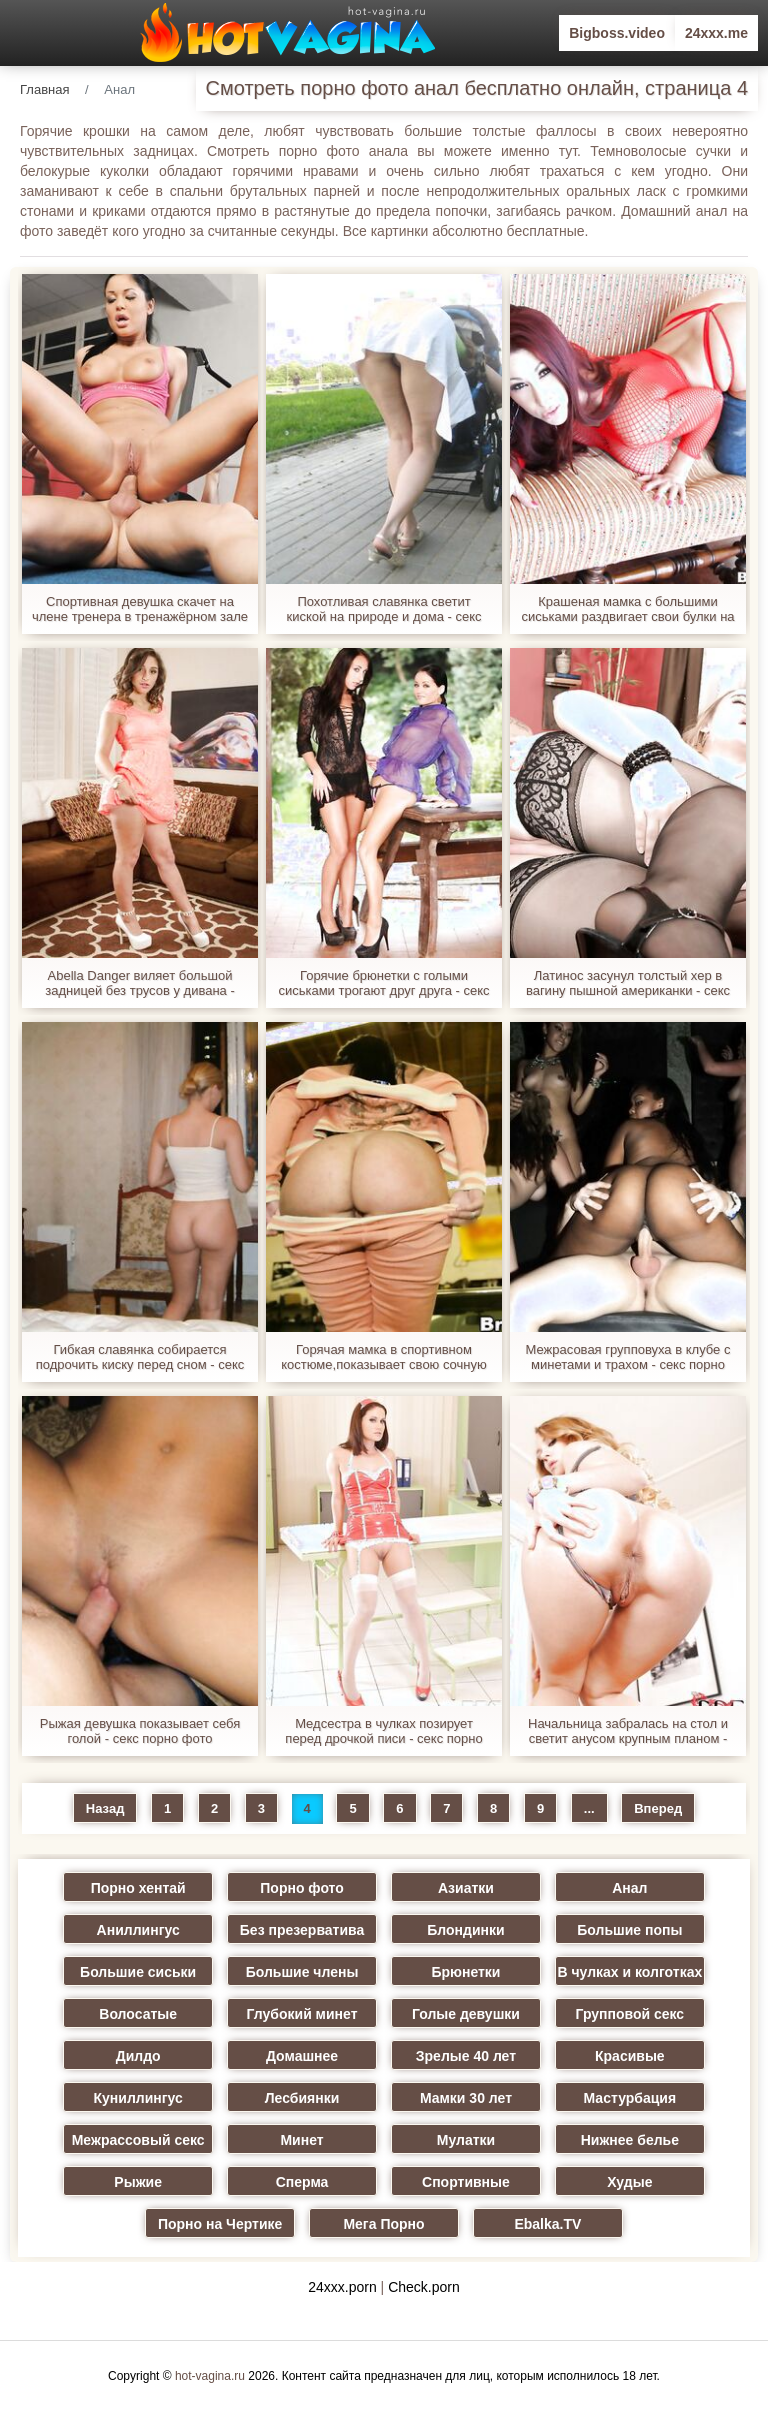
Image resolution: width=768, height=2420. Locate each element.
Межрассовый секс (138, 2140)
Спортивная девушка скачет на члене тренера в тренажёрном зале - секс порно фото (140, 609)
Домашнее (302, 2056)
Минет (301, 2140)
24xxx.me (716, 33)
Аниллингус (138, 1930)
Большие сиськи (138, 1972)
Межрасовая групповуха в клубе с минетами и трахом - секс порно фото (628, 1357)
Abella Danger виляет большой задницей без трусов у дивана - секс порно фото (140, 983)
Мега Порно (383, 2224)
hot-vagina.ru (210, 2376)
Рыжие (138, 2182)
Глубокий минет (302, 2014)
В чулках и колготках (629, 1972)
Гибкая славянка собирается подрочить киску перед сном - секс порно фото (140, 1357)
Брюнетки (465, 1972)
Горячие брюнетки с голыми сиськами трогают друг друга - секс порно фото (383, 983)
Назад (105, 1808)
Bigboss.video (617, 33)
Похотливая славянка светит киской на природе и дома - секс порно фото (383, 609)
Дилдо (138, 2056)
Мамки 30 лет (466, 2098)
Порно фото (302, 1888)
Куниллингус (138, 2098)
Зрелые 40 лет (466, 2056)
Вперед (658, 1808)
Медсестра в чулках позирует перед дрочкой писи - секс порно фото (383, 1731)
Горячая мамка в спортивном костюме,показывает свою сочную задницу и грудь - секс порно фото (383, 1357)
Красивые (630, 2056)
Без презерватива (302, 1930)
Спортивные (466, 2182)
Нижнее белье (630, 2140)
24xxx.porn (342, 2287)
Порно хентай (138, 1888)
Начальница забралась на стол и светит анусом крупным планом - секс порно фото (628, 1731)
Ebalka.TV (547, 2224)
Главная (44, 89)
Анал (629, 1888)
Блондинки (465, 1930)
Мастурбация (630, 2098)
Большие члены (302, 1972)
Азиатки (466, 1888)
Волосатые (138, 2014)
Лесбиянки (302, 2098)
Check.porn (424, 2287)
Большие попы (629, 1930)
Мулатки (466, 2140)
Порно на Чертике (220, 2224)
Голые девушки (466, 2014)
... (589, 1808)
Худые (629, 2182)
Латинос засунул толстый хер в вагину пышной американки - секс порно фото (628, 983)
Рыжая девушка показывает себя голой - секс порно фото (140, 1731)
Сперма (302, 2182)
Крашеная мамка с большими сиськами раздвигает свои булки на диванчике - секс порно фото (627, 609)
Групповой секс (629, 2014)
